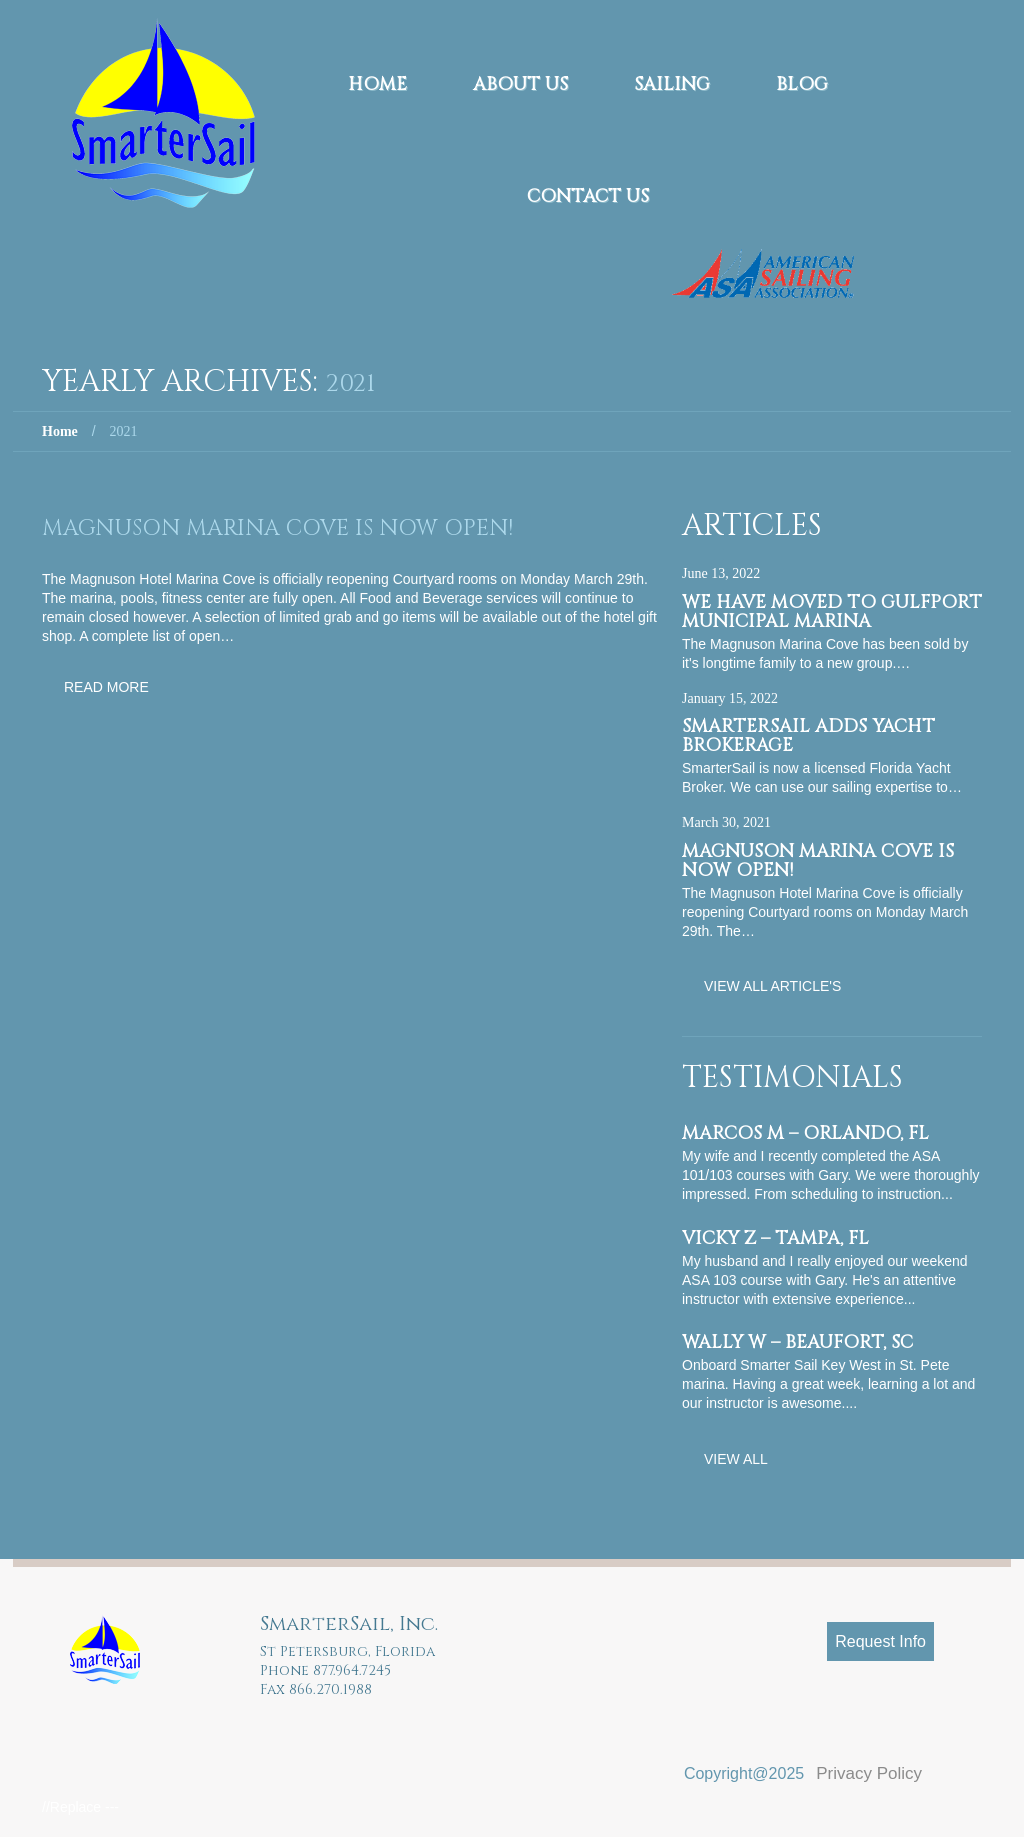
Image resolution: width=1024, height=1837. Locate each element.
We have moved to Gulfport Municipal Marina (832, 612)
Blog (802, 84)
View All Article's (772, 986)
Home (377, 84)
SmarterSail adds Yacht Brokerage (808, 736)
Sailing (672, 84)
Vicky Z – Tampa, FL (775, 1238)
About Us (520, 84)
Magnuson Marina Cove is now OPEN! (277, 528)
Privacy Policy (869, 1773)
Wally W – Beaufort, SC (797, 1342)
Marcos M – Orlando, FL (805, 1133)
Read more (106, 687)
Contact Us (588, 196)
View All (736, 1459)
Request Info (880, 1641)
